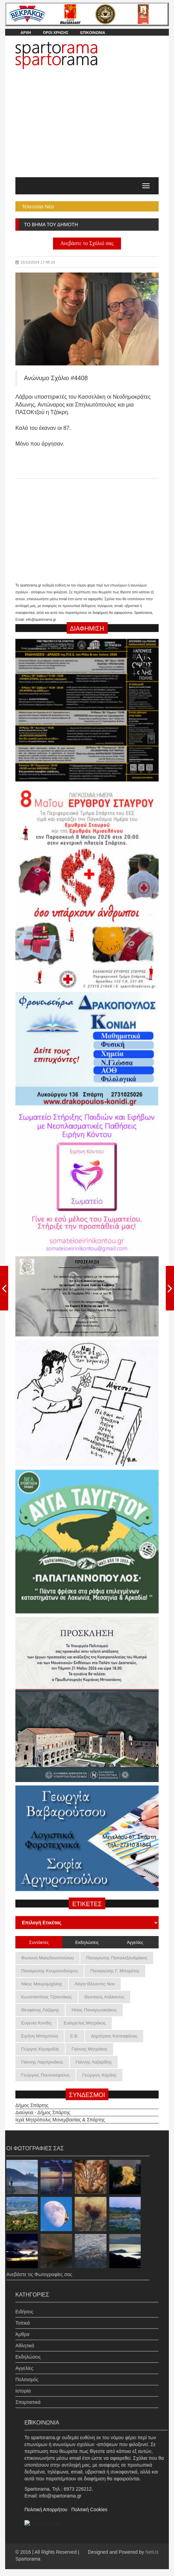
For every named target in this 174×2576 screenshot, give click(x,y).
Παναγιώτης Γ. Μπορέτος (114, 1970)
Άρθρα (22, 2327)
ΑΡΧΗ (26, 33)
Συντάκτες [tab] (39, 1941)
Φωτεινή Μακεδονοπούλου (47, 1957)
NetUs (152, 2552)
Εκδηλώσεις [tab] (87, 1941)
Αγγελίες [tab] (135, 1941)
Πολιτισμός (27, 2372)
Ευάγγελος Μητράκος (85, 2022)
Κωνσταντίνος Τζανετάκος (46, 1996)
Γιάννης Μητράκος (89, 2049)
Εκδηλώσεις (28, 2350)
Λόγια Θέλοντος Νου (95, 1983)
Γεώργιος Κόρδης (99, 2075)
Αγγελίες (24, 2361)
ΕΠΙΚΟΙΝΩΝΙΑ (92, 33)
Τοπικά (22, 2316)
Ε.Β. (74, 2036)
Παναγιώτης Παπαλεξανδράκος (117, 1957)
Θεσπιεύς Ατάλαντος (104, 1996)
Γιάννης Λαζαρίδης (94, 2062)
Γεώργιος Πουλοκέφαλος (45, 2075)
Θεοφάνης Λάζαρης (40, 2009)
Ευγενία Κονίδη (36, 2022)
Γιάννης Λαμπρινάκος (42, 2062)
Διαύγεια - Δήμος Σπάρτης (42, 2105)
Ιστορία (23, 2384)
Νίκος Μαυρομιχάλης (41, 1983)
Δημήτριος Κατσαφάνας (114, 2036)
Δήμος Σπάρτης (32, 2098)
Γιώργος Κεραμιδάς (40, 2049)
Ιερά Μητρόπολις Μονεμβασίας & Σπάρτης (60, 2113)
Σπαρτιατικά (28, 2395)
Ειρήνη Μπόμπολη (39, 2036)
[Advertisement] (87, 126)
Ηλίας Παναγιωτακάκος (94, 2009)
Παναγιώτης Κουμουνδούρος (49, 1970)
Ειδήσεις (24, 2305)
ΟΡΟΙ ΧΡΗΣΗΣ (55, 33)
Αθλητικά (24, 2339)
